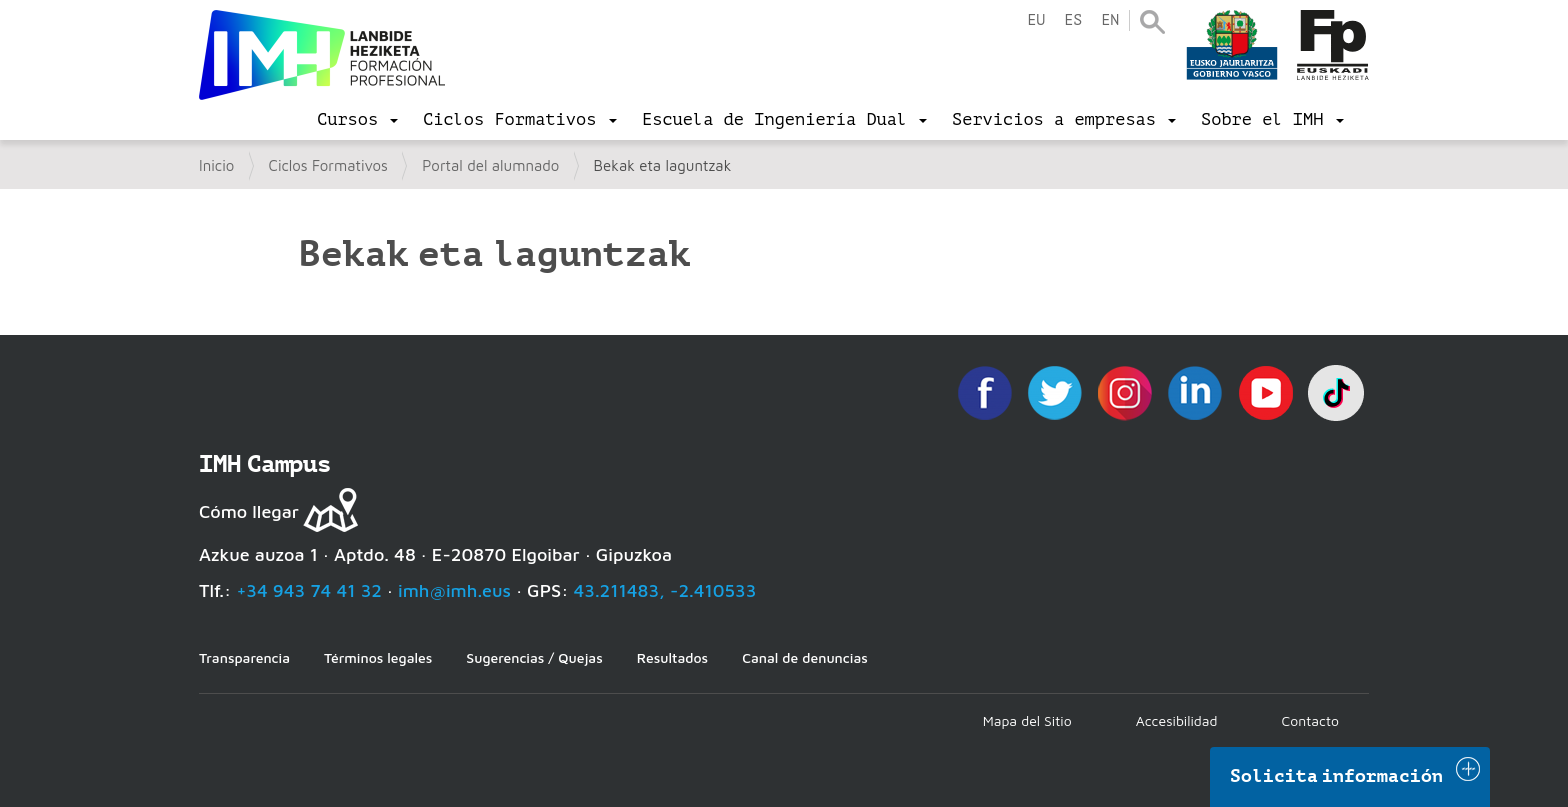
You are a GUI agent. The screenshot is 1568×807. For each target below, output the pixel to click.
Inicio (216, 165)
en (1110, 20)
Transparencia (244, 657)
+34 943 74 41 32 (309, 590)
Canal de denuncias (805, 657)
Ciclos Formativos (328, 165)
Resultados (672, 657)
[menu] (357, 120)
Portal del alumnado (490, 165)
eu (1036, 20)
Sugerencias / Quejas (534, 657)
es (1073, 20)
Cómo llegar (249, 511)
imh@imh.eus (454, 590)
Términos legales (378, 657)
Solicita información (1337, 776)
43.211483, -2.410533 (665, 590)
